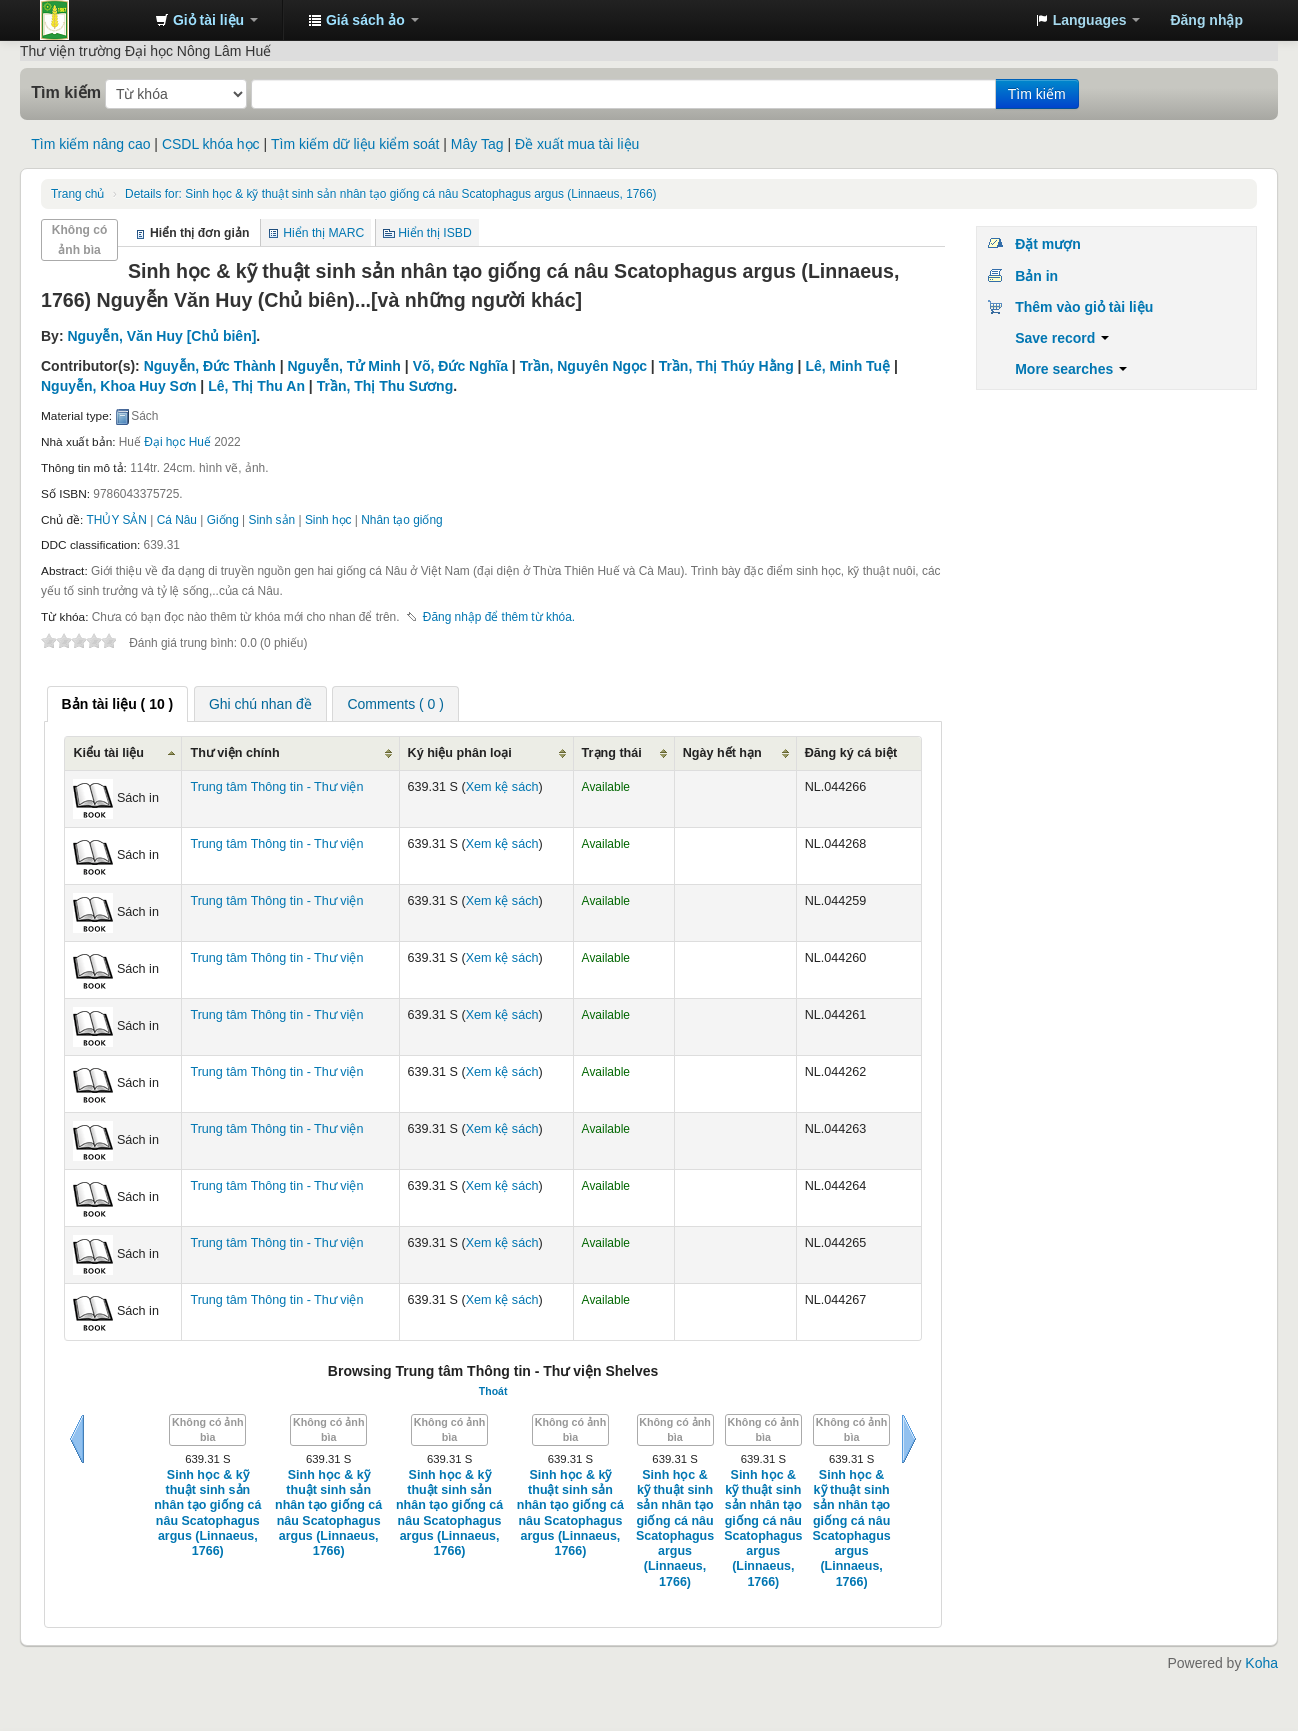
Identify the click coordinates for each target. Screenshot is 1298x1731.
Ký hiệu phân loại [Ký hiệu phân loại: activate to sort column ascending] (460, 753)
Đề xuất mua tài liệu (577, 144)
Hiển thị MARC (323, 233)
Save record (1062, 338)
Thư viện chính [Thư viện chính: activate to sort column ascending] (234, 753)
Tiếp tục (909, 1439)
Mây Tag (477, 144)
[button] (206, 20)
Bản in (1036, 276)
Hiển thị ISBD (435, 233)
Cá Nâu (177, 520)
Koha (1261, 1663)
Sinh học (328, 520)
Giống (223, 520)
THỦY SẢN (117, 520)
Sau (77, 1439)
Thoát (493, 1391)
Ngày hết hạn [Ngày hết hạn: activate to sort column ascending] (722, 753)
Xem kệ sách (502, 787)
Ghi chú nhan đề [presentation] (260, 704)
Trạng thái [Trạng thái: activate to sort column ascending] (612, 753)
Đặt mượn (1048, 244)
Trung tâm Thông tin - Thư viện (90, 20)
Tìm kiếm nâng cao (90, 144)
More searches (1071, 369)
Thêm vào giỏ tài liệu (1084, 307)
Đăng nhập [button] (1206, 20)
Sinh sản (272, 520)
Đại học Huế (177, 442)
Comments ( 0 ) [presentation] (395, 704)
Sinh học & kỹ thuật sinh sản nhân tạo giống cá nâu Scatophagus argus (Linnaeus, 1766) (390, 194)
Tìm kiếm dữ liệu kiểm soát (355, 144)
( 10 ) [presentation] (118, 704)
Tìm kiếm (66, 92)
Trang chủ (77, 194)
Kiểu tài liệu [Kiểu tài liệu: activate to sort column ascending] (108, 753)
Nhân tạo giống (401, 520)
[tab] (118, 704)
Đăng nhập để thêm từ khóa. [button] (499, 617)
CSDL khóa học (211, 144)
